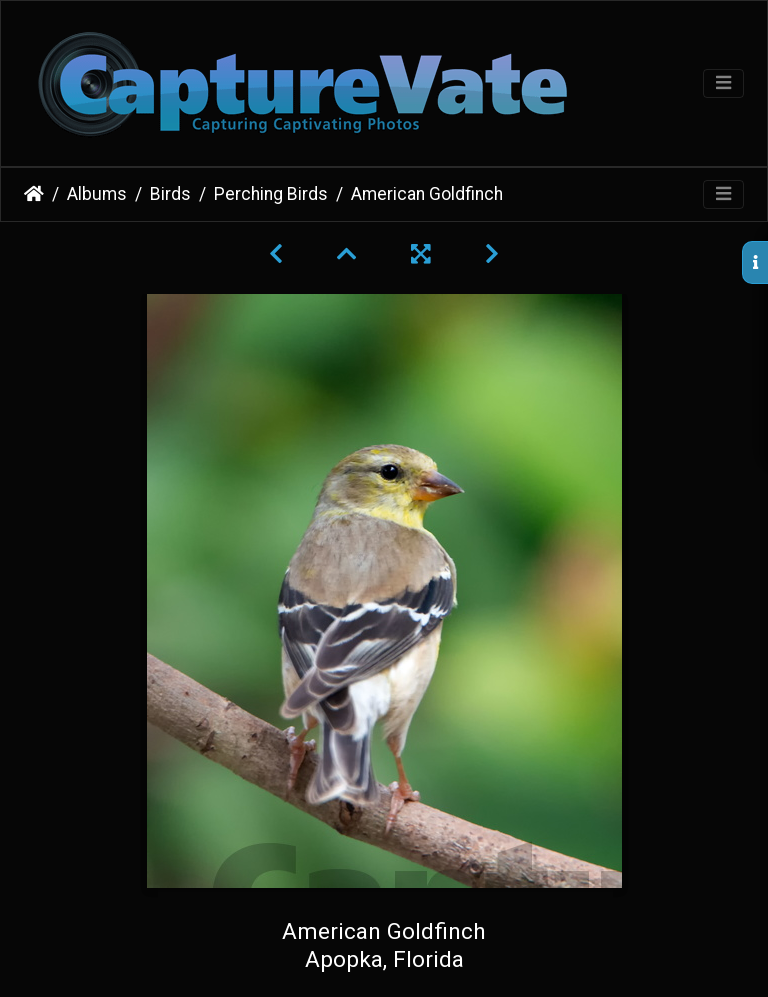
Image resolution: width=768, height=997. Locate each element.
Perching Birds (271, 194)
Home (34, 194)
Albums (97, 194)
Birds (170, 194)
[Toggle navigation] (723, 83)
